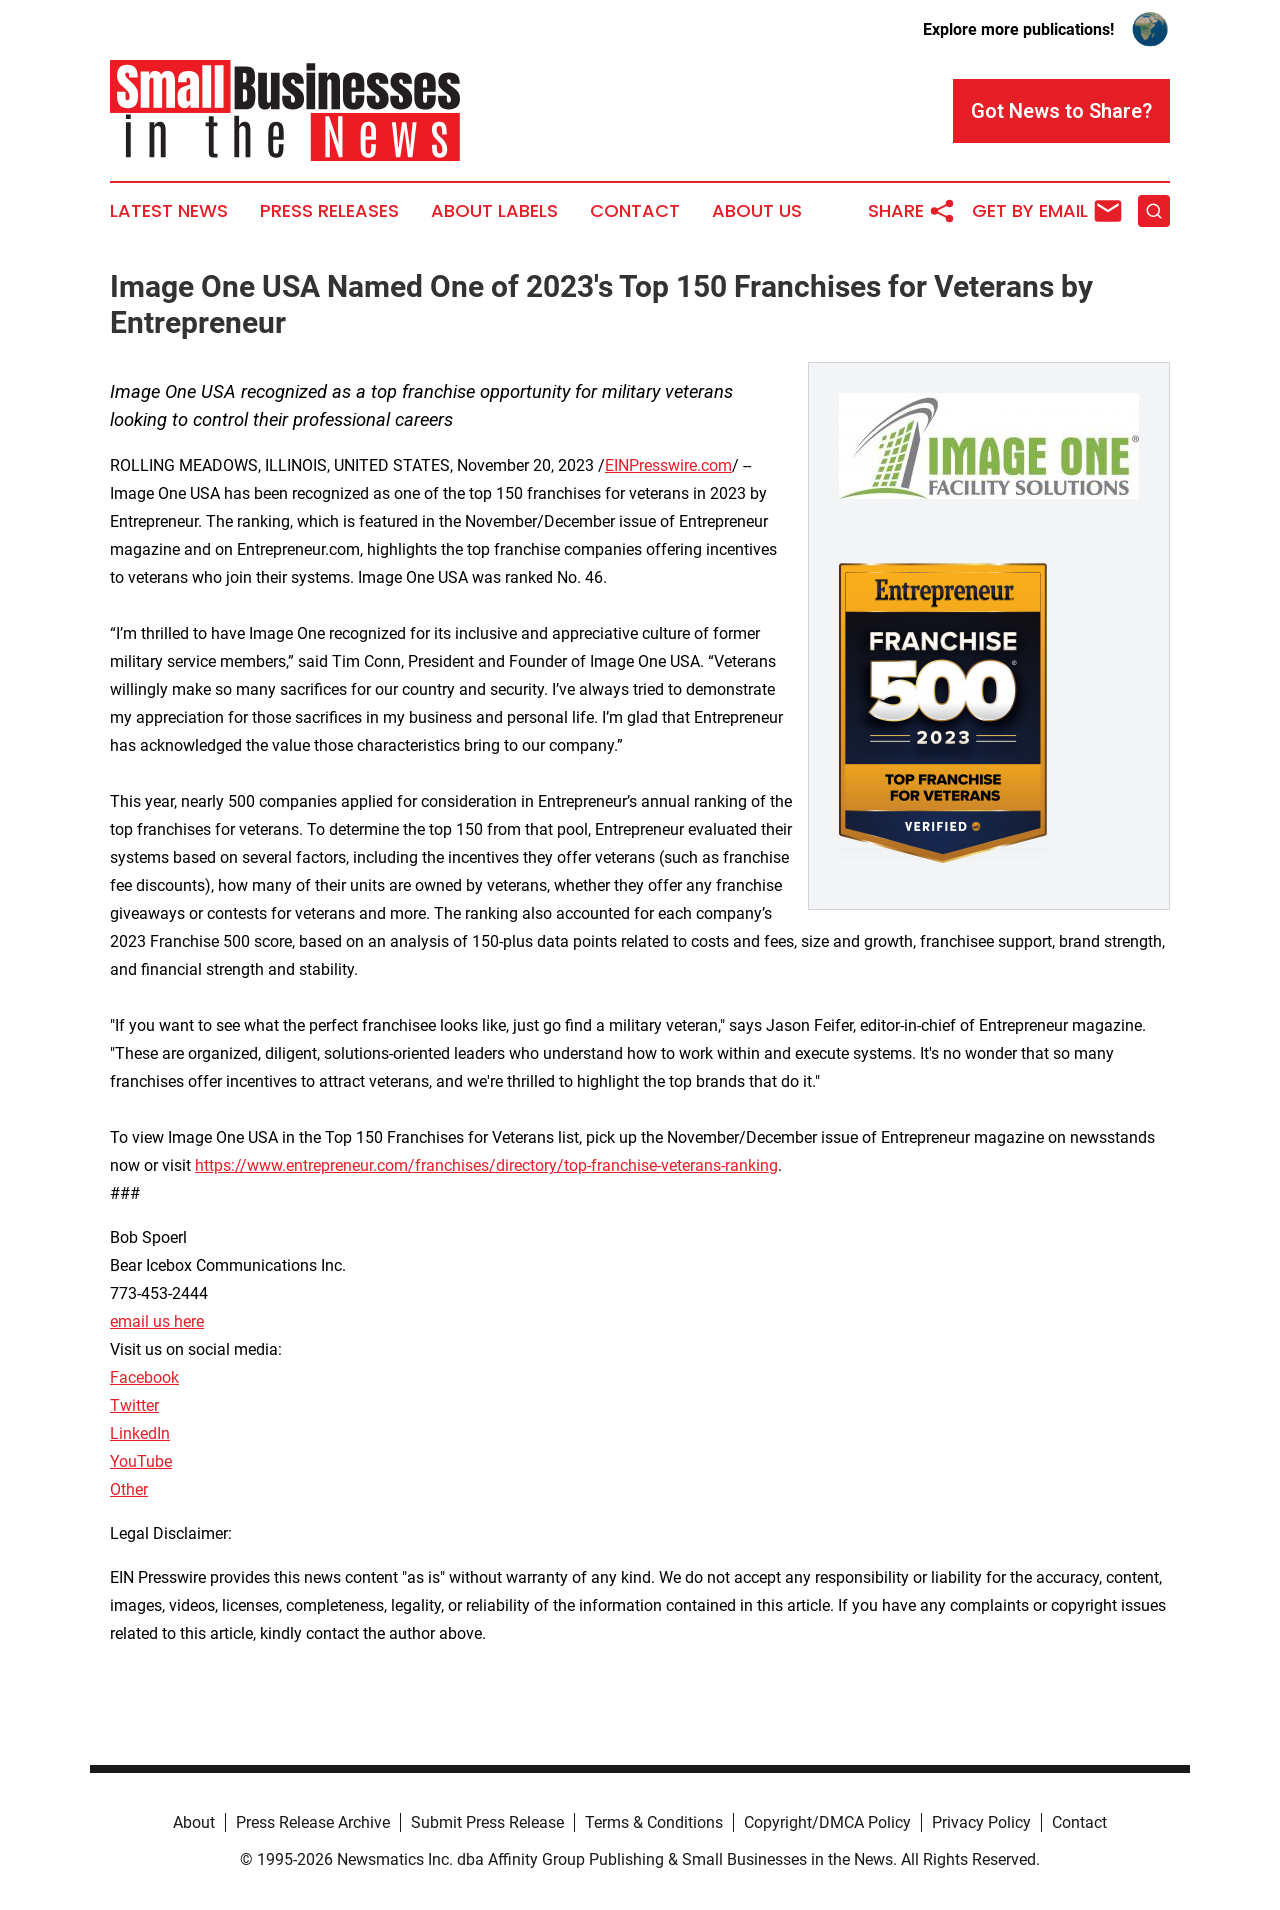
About (194, 1822)
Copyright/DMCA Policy (827, 1822)
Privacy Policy (981, 1822)
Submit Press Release (487, 1822)
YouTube (141, 1461)
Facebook (144, 1377)
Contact (635, 211)
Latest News (169, 211)
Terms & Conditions (654, 1822)
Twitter (134, 1405)
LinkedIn (140, 1433)
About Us (757, 211)
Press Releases (329, 211)
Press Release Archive (313, 1822)
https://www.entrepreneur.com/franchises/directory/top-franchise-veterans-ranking (486, 1165)
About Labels (494, 211)
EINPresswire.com (668, 465)
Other (129, 1489)
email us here (157, 1321)
